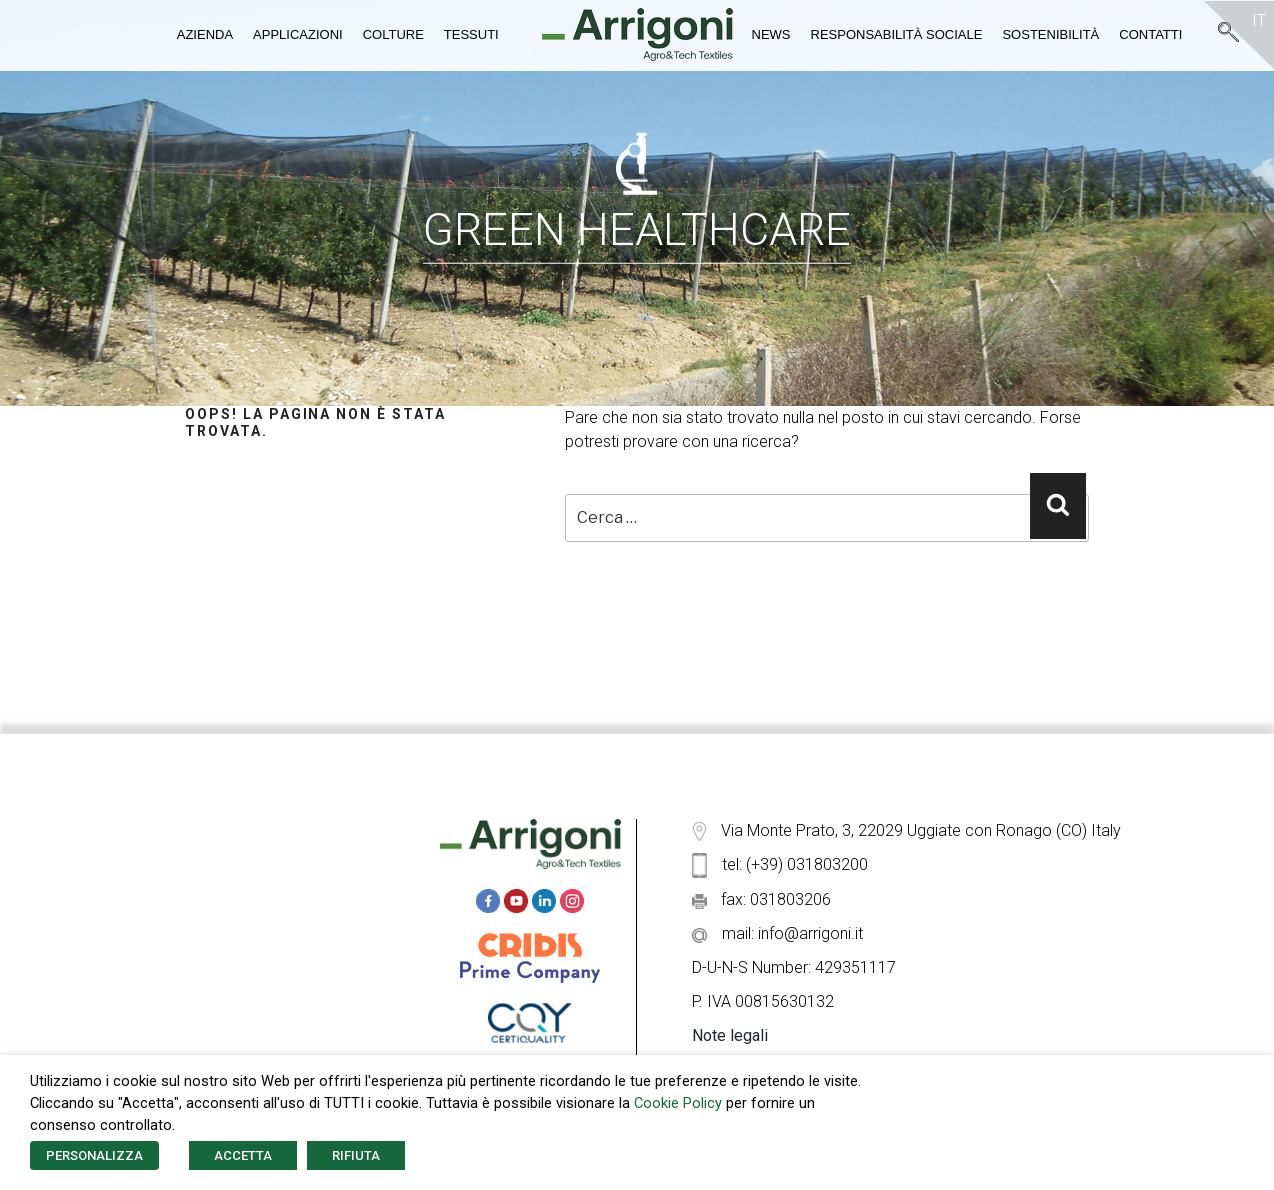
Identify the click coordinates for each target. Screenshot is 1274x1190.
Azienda (205, 34)
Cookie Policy (678, 1103)
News (771, 34)
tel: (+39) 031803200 (780, 864)
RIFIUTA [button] (356, 1155)
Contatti (1150, 34)
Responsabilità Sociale (897, 34)
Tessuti (471, 34)
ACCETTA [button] (243, 1155)
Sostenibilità (1050, 34)
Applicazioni (298, 34)
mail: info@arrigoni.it (777, 933)
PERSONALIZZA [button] (94, 1155)
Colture (393, 34)
